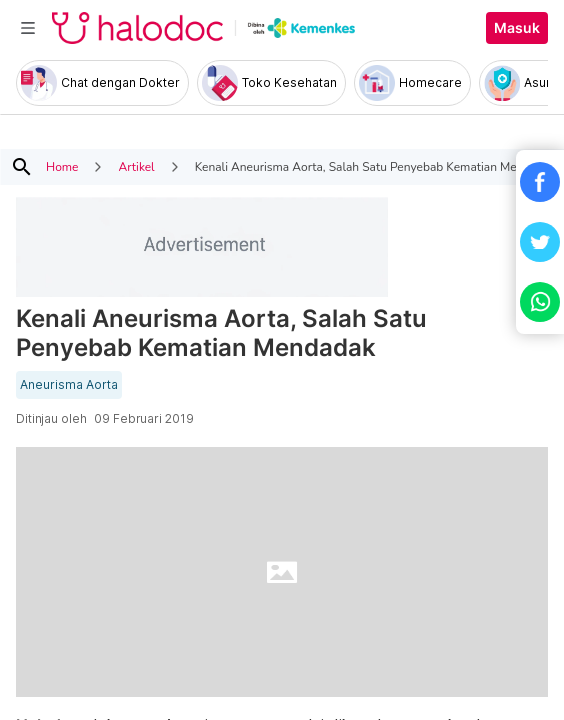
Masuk (517, 28)
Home (62, 167)
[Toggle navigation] (28, 28)
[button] (540, 182)
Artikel (136, 167)
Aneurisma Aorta (69, 385)
